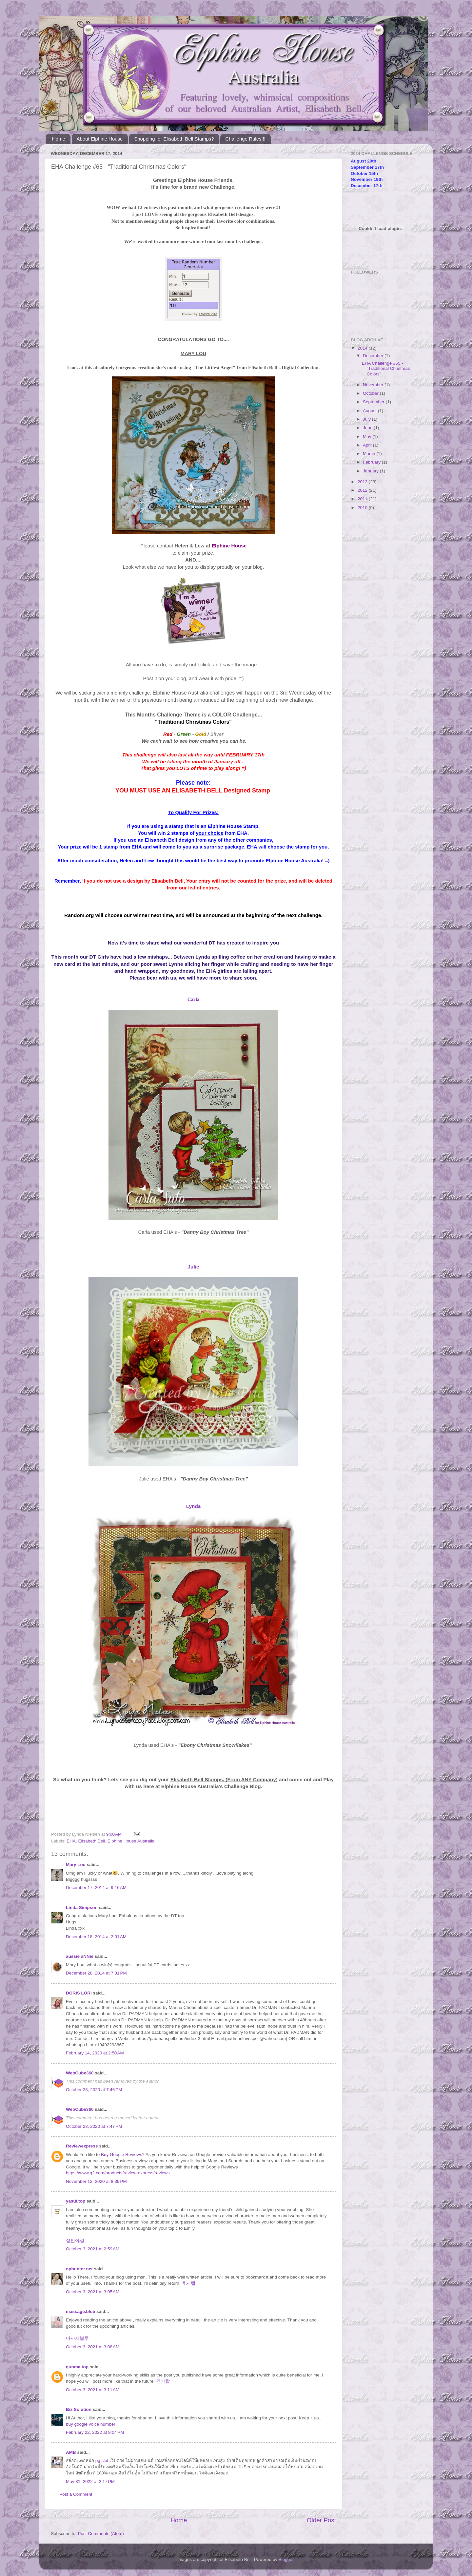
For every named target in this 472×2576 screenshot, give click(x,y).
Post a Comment (75, 2494)
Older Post (321, 2520)
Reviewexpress (82, 2146)
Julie (193, 1266)
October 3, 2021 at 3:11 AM (92, 2389)
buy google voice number (90, 2424)
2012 (363, 490)
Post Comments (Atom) (101, 2533)
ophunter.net (79, 2268)
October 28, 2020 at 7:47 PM (94, 2126)
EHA (71, 1841)
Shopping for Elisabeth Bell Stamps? (174, 139)
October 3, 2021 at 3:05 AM (92, 2291)
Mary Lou (76, 1864)
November (373, 384)
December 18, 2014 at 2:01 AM (96, 1936)
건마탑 (163, 2381)
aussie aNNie (79, 1956)
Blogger (286, 2559)
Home (58, 139)
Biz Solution (78, 2409)
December (373, 355)
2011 (363, 498)
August (370, 410)
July (367, 419)
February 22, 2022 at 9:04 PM (95, 2432)
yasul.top (75, 2201)
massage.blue (80, 2311)
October (371, 393)
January (371, 470)
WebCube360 (80, 2072)
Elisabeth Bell (91, 1841)
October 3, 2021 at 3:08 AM (92, 2346)
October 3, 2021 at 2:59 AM (92, 2248)
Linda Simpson (82, 1907)
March (369, 453)
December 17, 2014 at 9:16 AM (96, 1887)
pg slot (101, 2460)
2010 (363, 507)
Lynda (193, 1506)
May (367, 436)
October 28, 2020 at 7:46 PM (94, 2089)
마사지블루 (77, 2338)
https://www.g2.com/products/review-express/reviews (118, 2172)
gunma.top (77, 2366)
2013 (363, 481)
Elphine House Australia (131, 1841)
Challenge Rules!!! (245, 139)
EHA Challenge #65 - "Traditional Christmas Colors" (386, 368)
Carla (193, 999)
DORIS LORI (79, 1993)
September (374, 401)
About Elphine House (100, 139)
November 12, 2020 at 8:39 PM (96, 2181)
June (368, 427)
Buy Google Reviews (121, 2154)
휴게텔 (188, 2283)
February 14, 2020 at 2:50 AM (95, 2053)
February (372, 462)
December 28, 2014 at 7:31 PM (96, 1973)
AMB (71, 2452)
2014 (363, 348)
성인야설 (75, 2240)
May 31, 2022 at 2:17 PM (90, 2481)
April (368, 445)
